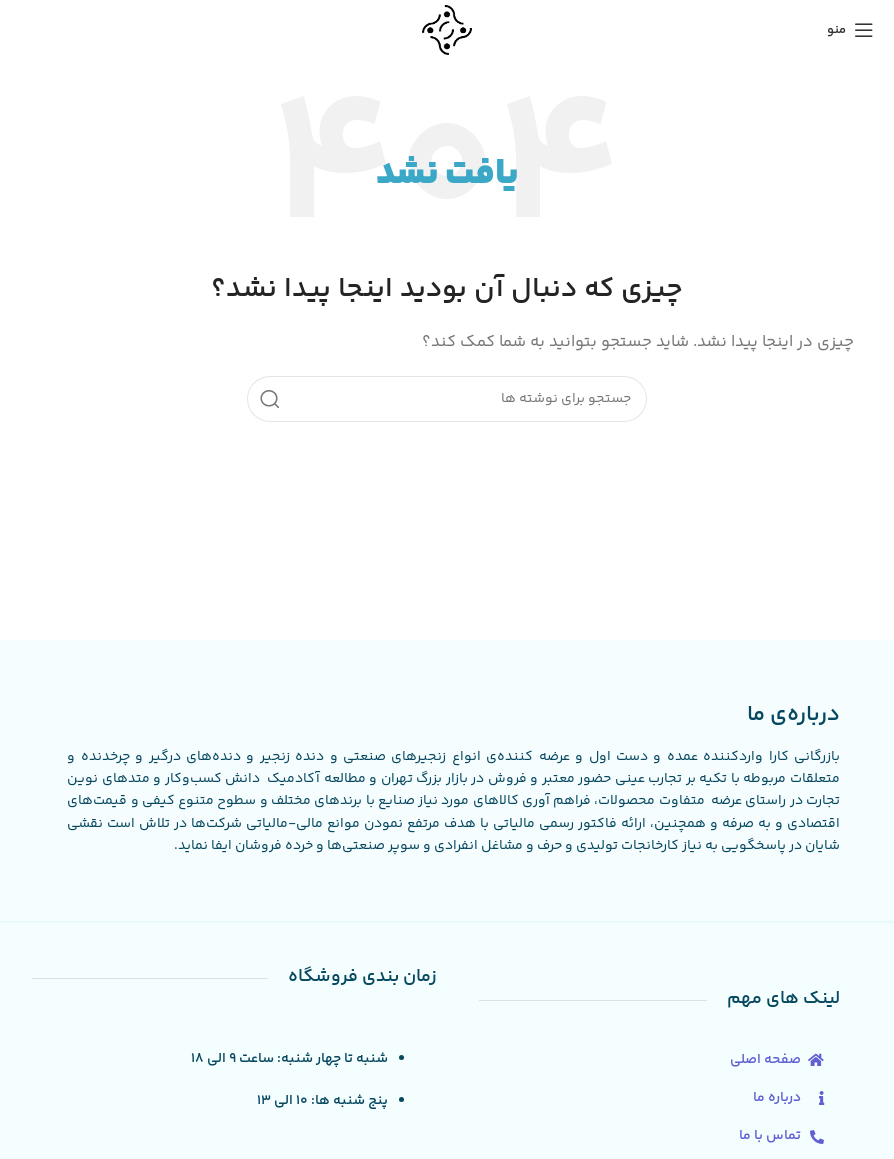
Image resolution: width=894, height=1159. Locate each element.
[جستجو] (447, 399)
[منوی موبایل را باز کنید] (850, 30)
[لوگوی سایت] (446, 29)
